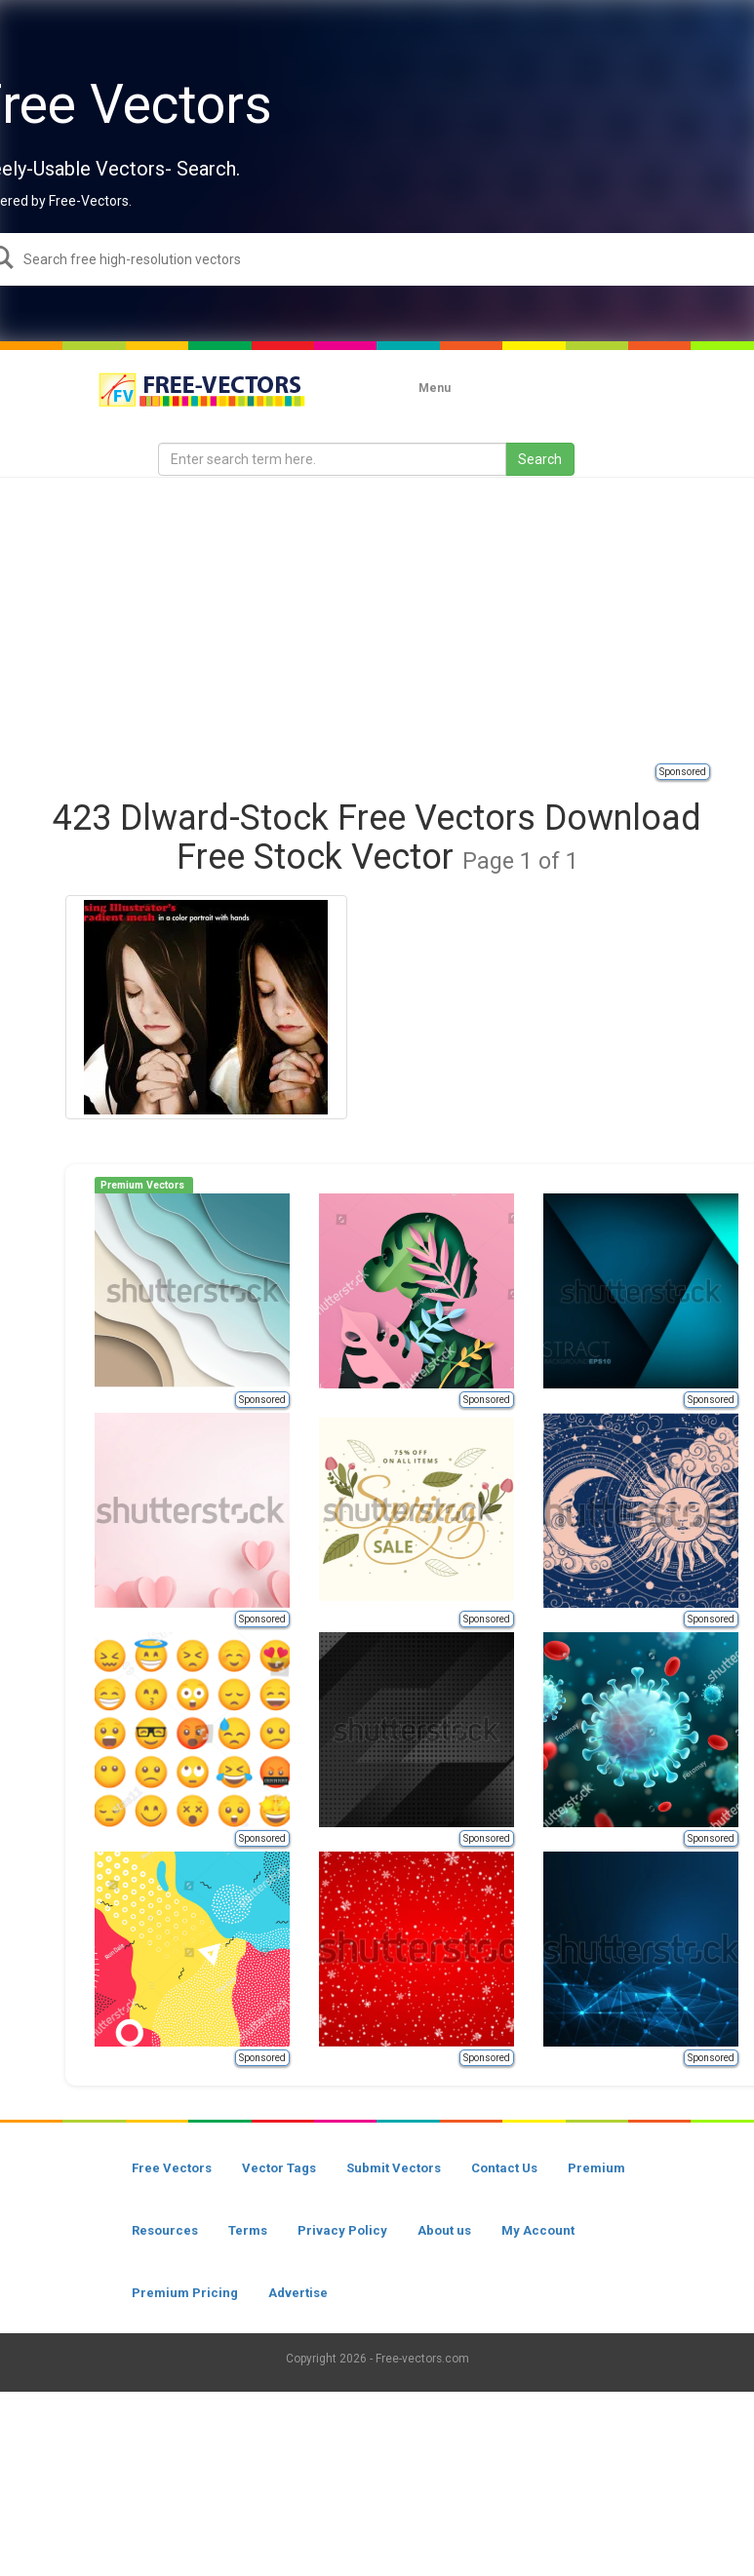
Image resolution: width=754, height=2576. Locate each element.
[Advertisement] (399, 619)
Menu (434, 388)
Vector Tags (279, 2168)
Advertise (298, 2292)
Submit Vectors (393, 2168)
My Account (538, 2230)
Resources (165, 2230)
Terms (247, 2230)
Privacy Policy (342, 2230)
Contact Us (504, 2168)
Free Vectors (172, 2168)
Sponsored (682, 771)
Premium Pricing (185, 2292)
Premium (596, 2168)
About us (444, 2230)
